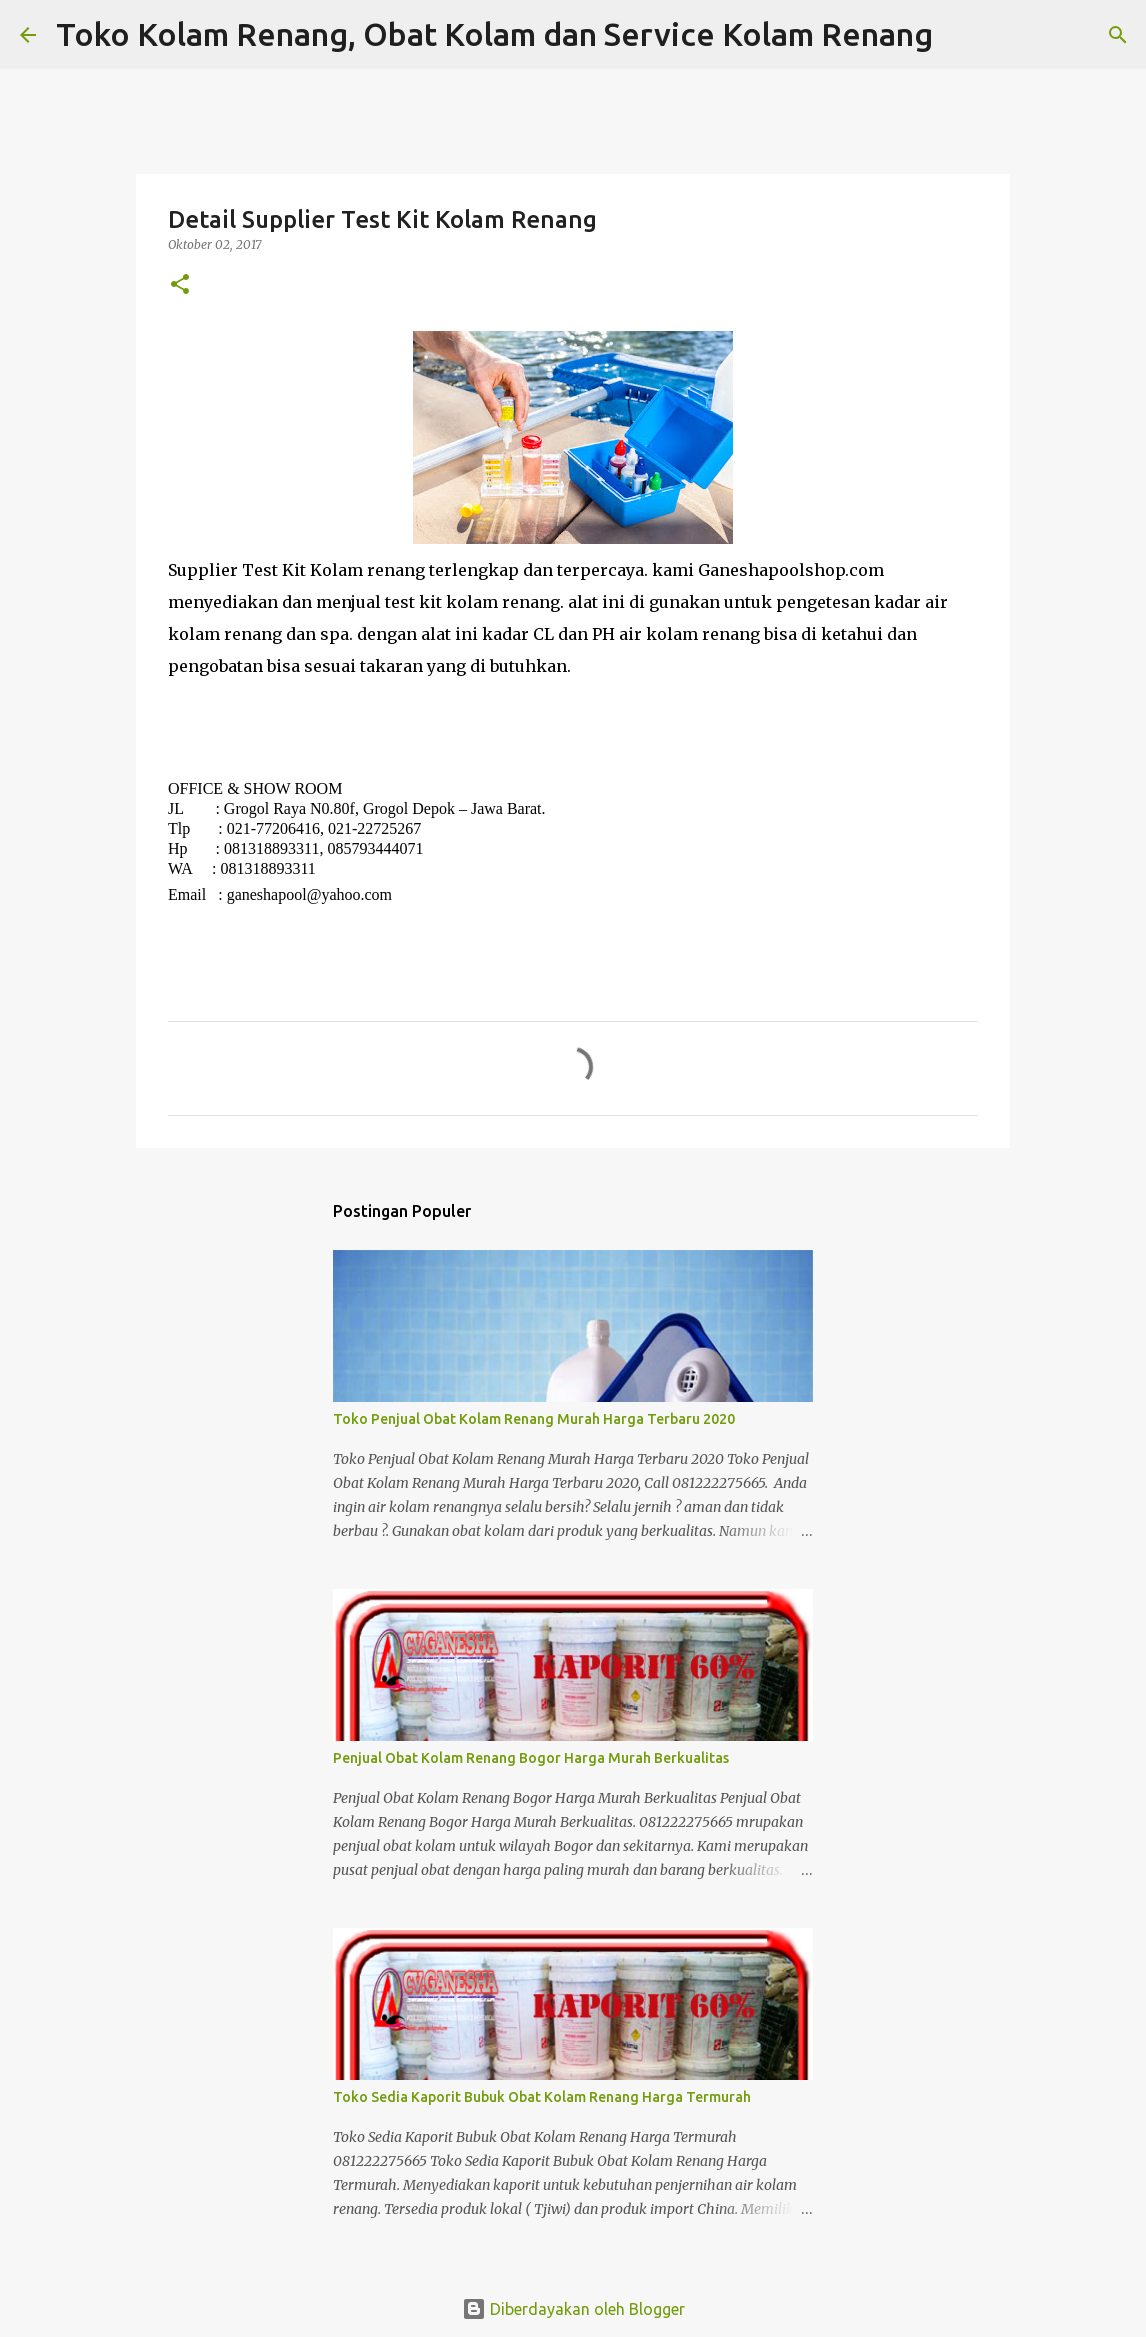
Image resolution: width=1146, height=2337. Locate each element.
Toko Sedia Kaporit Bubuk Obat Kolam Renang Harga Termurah (542, 2097)
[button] (180, 285)
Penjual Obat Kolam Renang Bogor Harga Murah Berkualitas (531, 1758)
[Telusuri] (961, 35)
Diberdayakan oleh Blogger (573, 2309)
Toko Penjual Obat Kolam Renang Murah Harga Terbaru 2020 (534, 1419)
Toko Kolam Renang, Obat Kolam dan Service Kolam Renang (494, 34)
